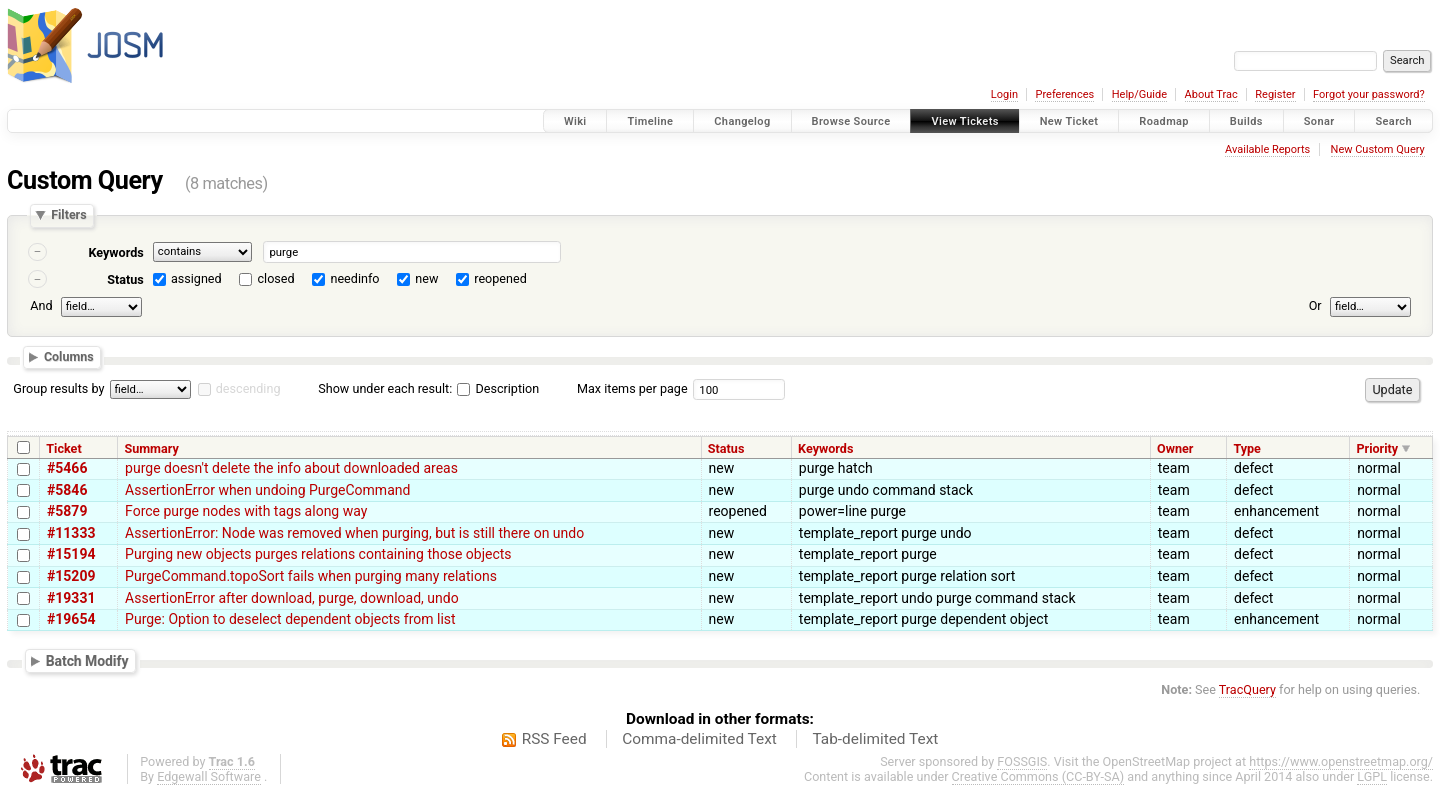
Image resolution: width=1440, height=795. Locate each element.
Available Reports (1267, 149)
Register (1275, 94)
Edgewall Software (209, 776)
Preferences (1064, 94)
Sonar (1319, 121)
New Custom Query (1378, 149)
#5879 (67, 511)
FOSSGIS (1022, 761)
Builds (1246, 121)
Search (1393, 121)
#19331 (71, 598)
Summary (151, 448)
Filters (68, 215)
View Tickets (964, 121)
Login (1004, 94)
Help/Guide (1139, 94)
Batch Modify (87, 660)
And (41, 305)
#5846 (67, 490)
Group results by (58, 388)
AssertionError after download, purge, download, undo (292, 598)
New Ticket (1069, 121)
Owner (1175, 448)
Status (125, 279)
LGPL (1372, 776)
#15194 (71, 554)
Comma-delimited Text (699, 739)
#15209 (71, 576)
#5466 (67, 468)
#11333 (71, 533)
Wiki (575, 121)
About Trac (1211, 94)
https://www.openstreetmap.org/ (1341, 761)
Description (498, 388)
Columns (69, 357)
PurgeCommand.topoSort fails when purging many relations (311, 576)
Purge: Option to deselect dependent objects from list (290, 619)
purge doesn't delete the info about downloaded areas (291, 468)
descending (248, 388)
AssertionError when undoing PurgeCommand (267, 490)
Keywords (115, 252)
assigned (196, 278)
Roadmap (1164, 121)
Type (1247, 448)
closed (276, 278)
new (426, 278)
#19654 (71, 619)
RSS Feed (554, 739)
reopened (500, 278)
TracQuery (1247, 689)
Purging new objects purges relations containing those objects (318, 554)
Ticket (63, 448)
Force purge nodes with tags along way (246, 511)
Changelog (742, 121)
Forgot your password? (1369, 94)
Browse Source (851, 121)
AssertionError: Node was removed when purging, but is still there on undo (354, 533)
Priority (1377, 448)
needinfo (354, 278)
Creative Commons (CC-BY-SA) (1038, 776)
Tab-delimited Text (875, 739)
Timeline (650, 121)
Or (1315, 305)
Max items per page (632, 388)
